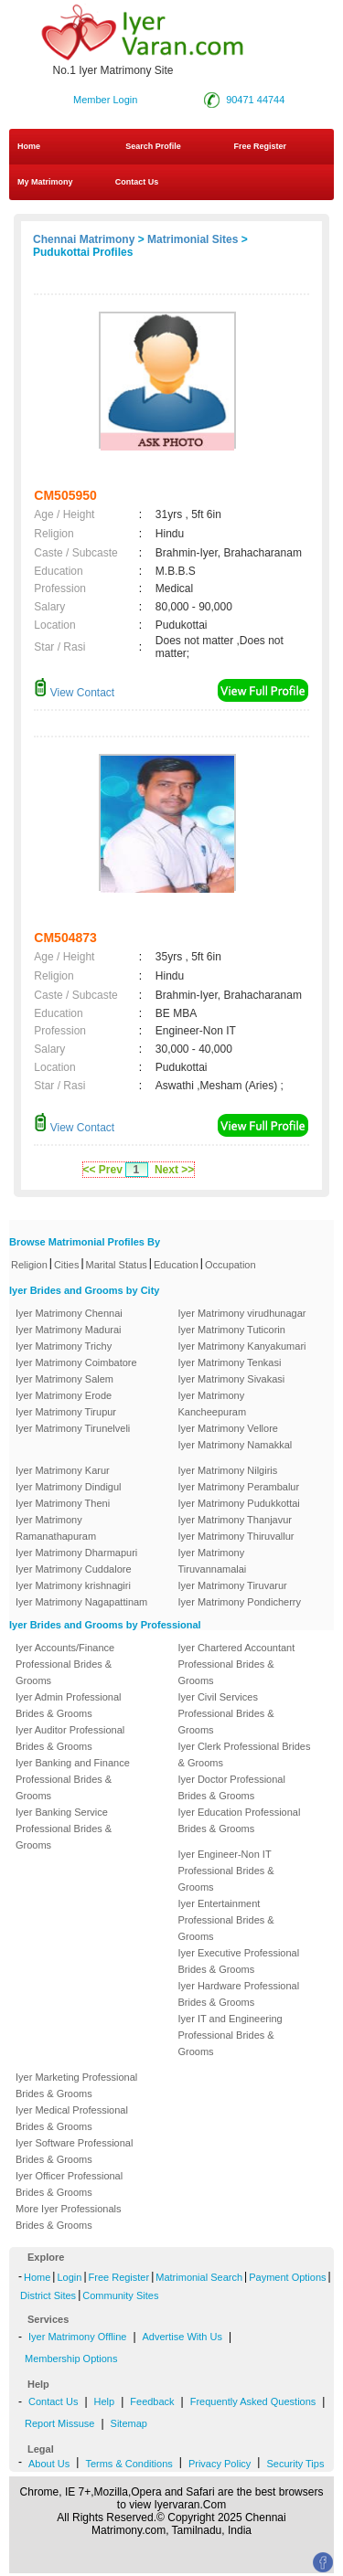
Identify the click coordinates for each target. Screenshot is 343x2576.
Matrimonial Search (198, 2277)
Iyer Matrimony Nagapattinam (81, 1601)
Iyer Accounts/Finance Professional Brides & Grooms (65, 1664)
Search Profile (153, 146)
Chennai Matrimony (83, 239)
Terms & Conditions (128, 2463)
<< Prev (103, 1169)
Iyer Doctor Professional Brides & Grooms (231, 1787)
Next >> (174, 1169)
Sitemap (129, 2423)
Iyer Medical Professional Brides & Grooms (72, 2118)
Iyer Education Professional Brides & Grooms (239, 1820)
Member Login (105, 99)
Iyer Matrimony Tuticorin (231, 1329)
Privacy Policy (219, 2463)
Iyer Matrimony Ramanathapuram (56, 1528)
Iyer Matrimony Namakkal (235, 1444)
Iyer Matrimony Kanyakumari (242, 1346)
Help (104, 2401)
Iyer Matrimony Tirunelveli (73, 1428)
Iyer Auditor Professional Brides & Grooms (70, 1738)
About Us (49, 2463)
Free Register (259, 146)
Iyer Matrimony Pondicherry (240, 1601)
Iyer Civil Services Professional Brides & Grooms (226, 1713)
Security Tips (295, 2463)
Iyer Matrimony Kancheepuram (212, 1403)
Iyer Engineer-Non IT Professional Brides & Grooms (226, 1870)
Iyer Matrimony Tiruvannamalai (212, 1560)
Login (69, 2277)
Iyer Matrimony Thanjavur (235, 1519)
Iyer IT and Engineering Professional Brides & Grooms (230, 2035)
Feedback (152, 2401)
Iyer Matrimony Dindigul (69, 1486)
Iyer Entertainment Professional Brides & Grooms (226, 1920)
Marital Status (116, 1264)
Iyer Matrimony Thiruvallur (236, 1536)
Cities (67, 1264)
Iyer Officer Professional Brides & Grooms (69, 2184)
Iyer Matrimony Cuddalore (74, 1569)
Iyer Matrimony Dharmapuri (76, 1552)
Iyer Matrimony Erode (64, 1395)
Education (176, 1264)
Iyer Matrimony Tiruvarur (232, 1585)
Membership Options (71, 2358)
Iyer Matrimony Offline (77, 2336)
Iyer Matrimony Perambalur (239, 1486)
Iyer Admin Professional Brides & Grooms (69, 1705)
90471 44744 (255, 99)
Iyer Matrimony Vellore (228, 1428)
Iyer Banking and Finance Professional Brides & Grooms (73, 1779)
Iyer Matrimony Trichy (64, 1346)
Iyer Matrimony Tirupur (66, 1411)
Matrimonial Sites (192, 239)
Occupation (230, 1264)
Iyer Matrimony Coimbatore (76, 1362)
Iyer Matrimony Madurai (69, 1329)
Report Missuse (59, 2423)
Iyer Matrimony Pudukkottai (239, 1503)
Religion (29, 1264)
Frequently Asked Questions (253, 2401)
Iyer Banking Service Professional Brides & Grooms (64, 1828)
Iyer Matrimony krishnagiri (73, 1585)
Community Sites (120, 2295)
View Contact (74, 692)
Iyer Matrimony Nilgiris (228, 1470)
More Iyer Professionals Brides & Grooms (69, 2217)
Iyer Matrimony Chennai (69, 1313)
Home (28, 146)
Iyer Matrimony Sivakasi (231, 1378)
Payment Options (287, 2277)
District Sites (48, 2295)
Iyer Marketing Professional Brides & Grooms (76, 2085)
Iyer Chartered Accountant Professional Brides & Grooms (236, 1664)
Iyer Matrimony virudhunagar (242, 1313)
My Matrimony (45, 181)
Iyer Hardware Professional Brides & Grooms (239, 1994)
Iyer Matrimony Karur (63, 1470)
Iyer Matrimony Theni (63, 1503)
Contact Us (135, 181)
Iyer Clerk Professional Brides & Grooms (244, 1754)
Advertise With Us (182, 2336)
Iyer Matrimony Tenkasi (230, 1362)
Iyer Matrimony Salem (64, 1378)
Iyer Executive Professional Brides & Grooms (239, 1961)
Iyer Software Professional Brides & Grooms (74, 2151)
